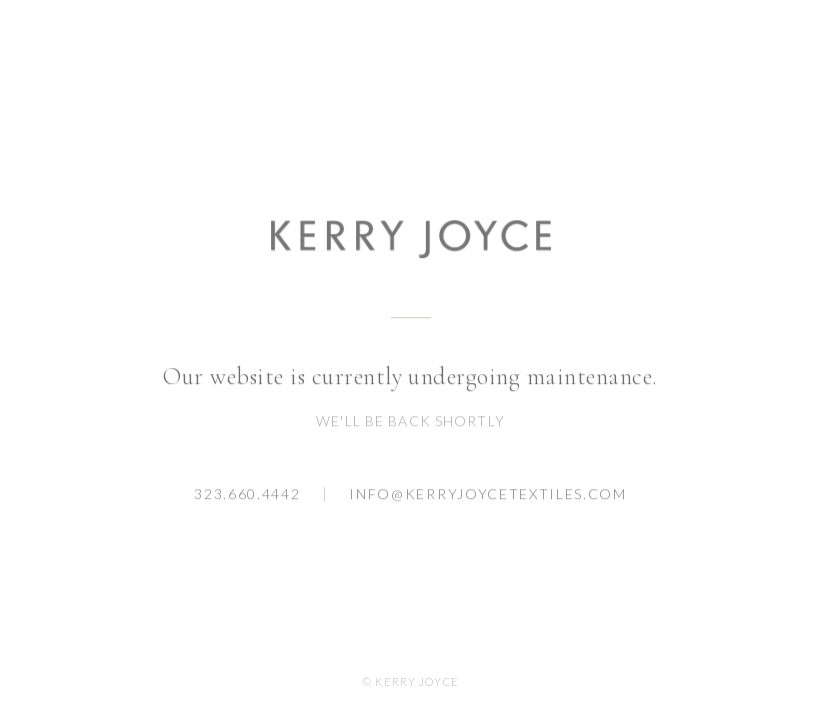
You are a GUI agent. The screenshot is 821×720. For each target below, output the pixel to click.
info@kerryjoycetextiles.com (487, 494)
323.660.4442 (247, 494)
